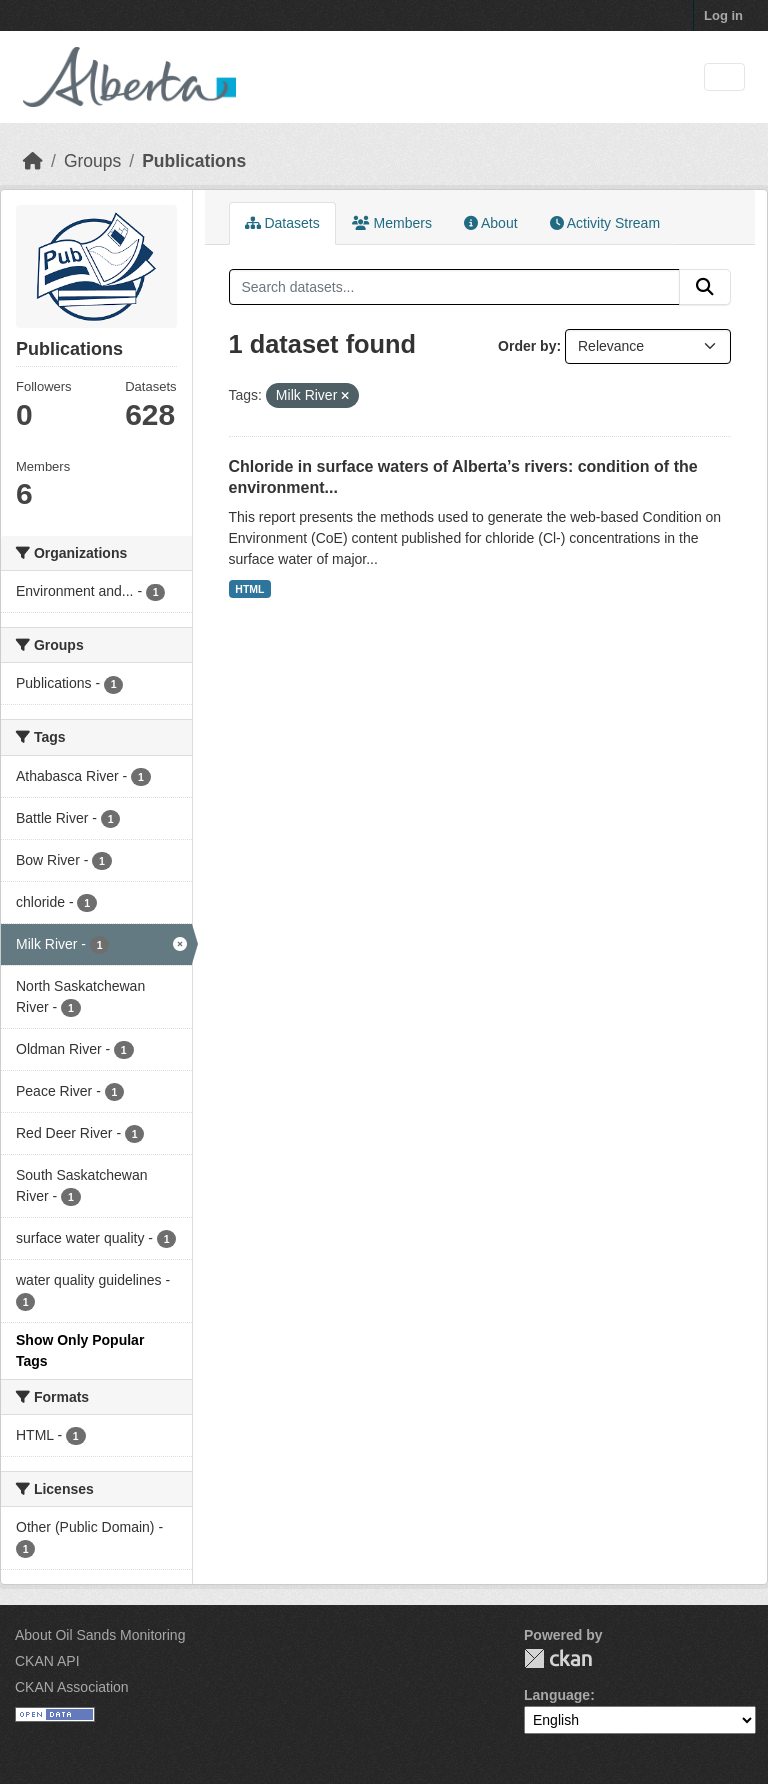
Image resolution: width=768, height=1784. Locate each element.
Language (557, 1695)
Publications (194, 161)
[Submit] (705, 287)
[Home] (33, 161)
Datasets (282, 223)
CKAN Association (72, 1687)
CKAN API (47, 1661)
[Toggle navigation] (724, 77)
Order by (527, 346)
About (491, 223)
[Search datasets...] (455, 287)
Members (392, 223)
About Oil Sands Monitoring (100, 1635)
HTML (249, 589)
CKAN (558, 1658)
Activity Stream (605, 223)
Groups (92, 161)
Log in (723, 15)
